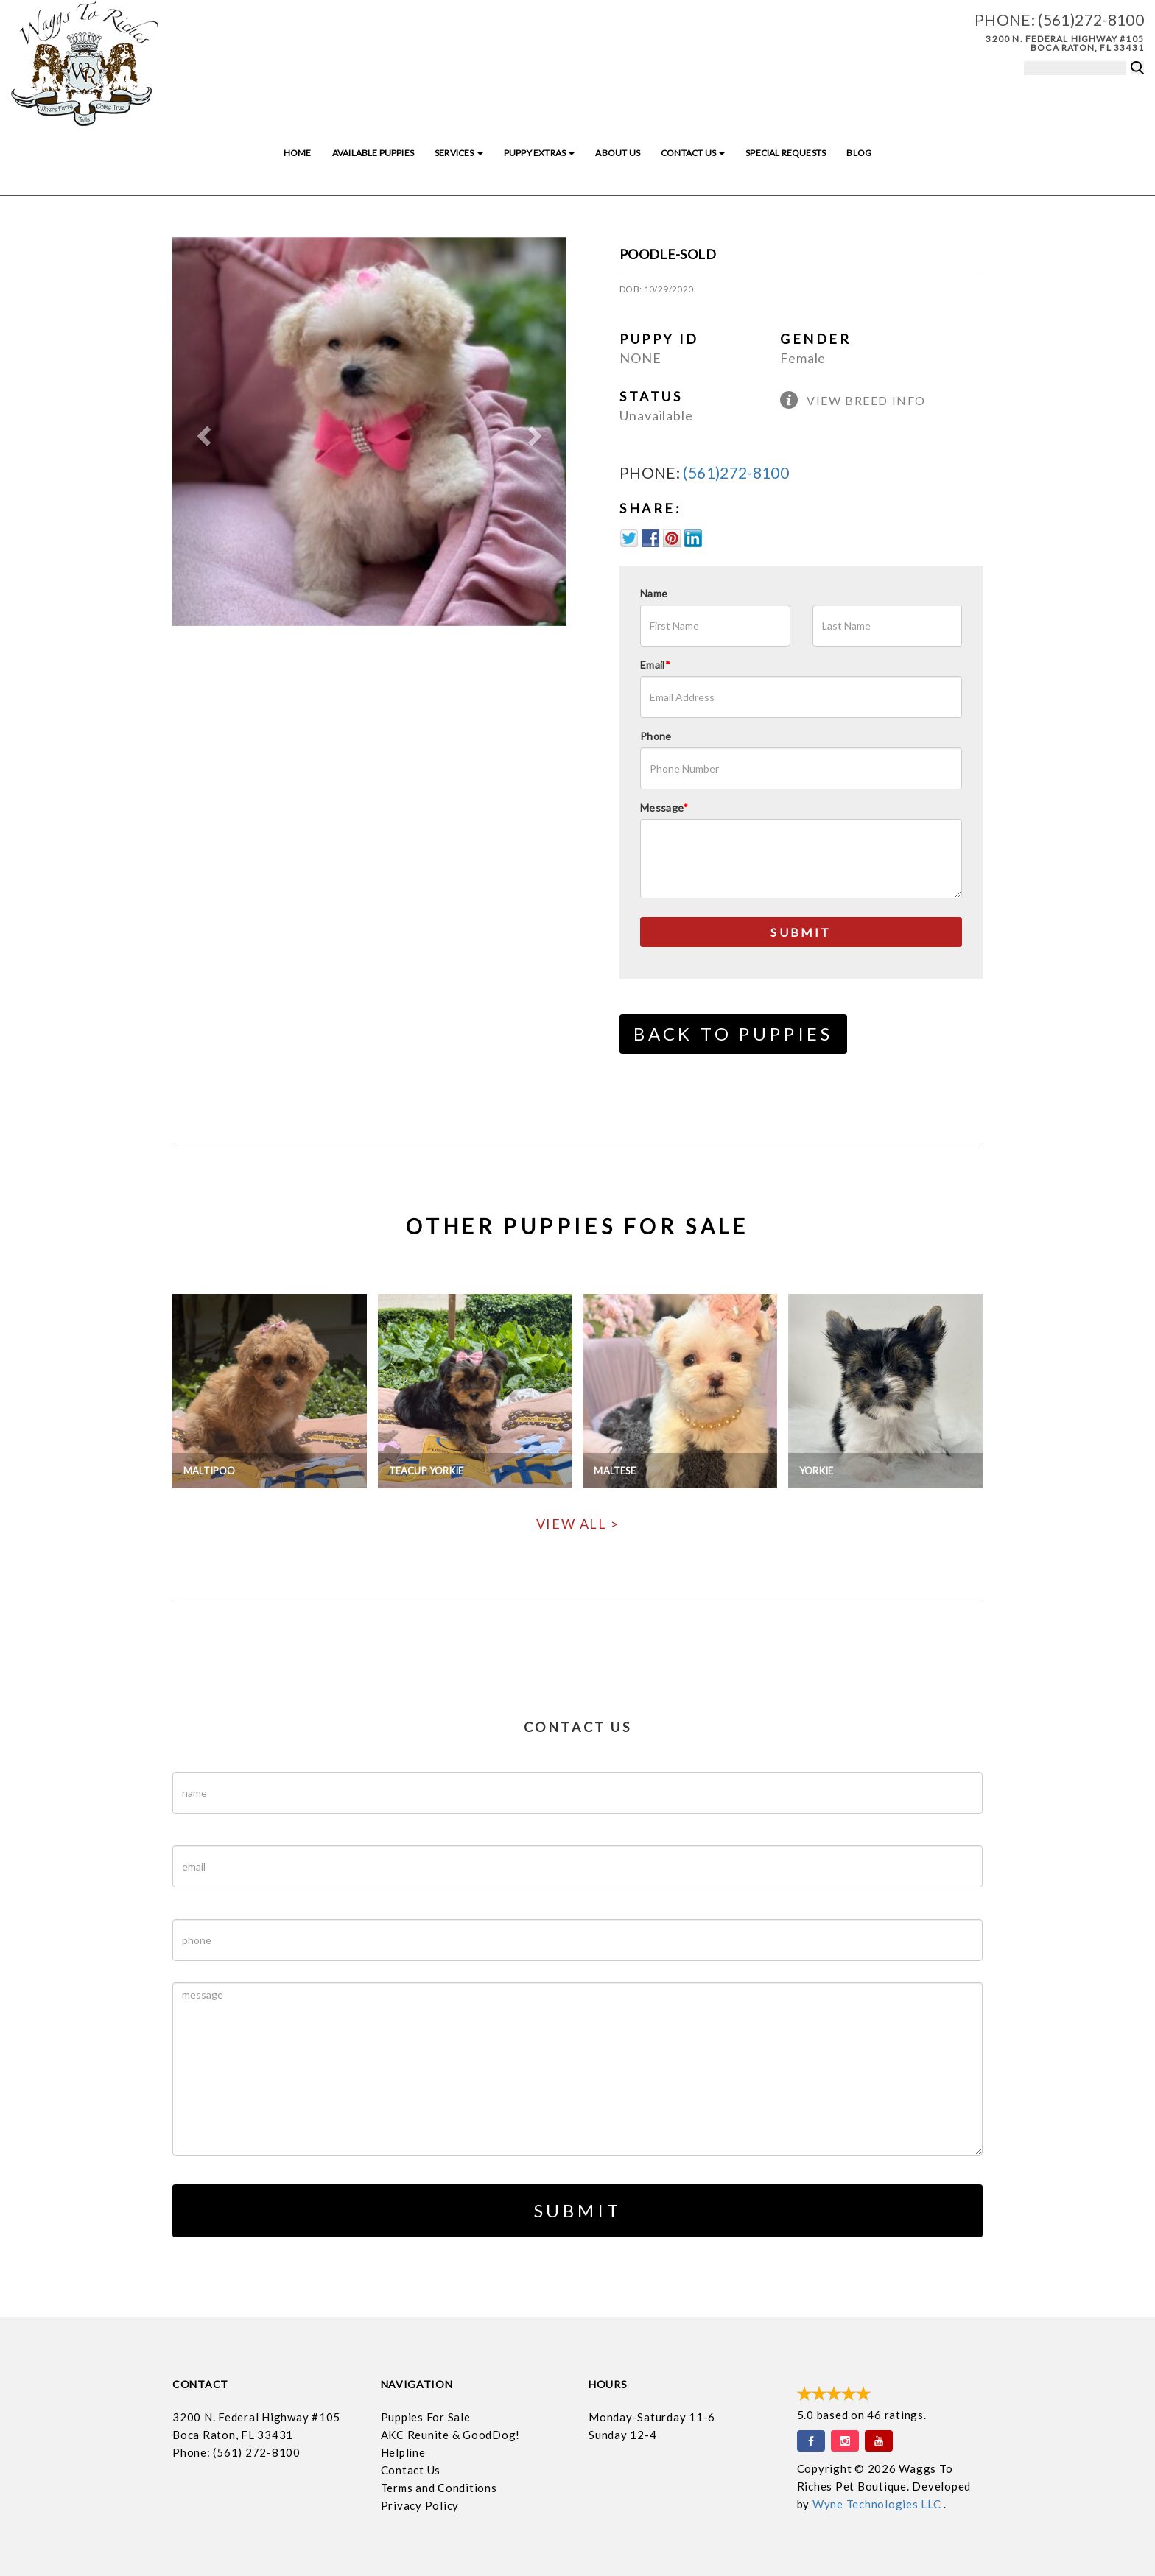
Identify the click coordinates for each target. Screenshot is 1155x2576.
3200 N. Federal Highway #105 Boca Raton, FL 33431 (1065, 43)
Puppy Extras (539, 152)
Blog (858, 152)
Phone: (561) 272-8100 (236, 2452)
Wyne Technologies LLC (878, 2503)
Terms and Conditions (439, 2487)
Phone (656, 736)
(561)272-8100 (1091, 19)
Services (459, 152)
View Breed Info (866, 400)
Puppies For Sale (426, 2417)
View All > (577, 1524)
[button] (201, 432)
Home (298, 152)
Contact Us (693, 152)
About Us (617, 152)
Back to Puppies (733, 1033)
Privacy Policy (420, 2505)
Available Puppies (373, 152)
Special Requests (785, 152)
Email (655, 664)
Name (653, 593)
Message (664, 807)
